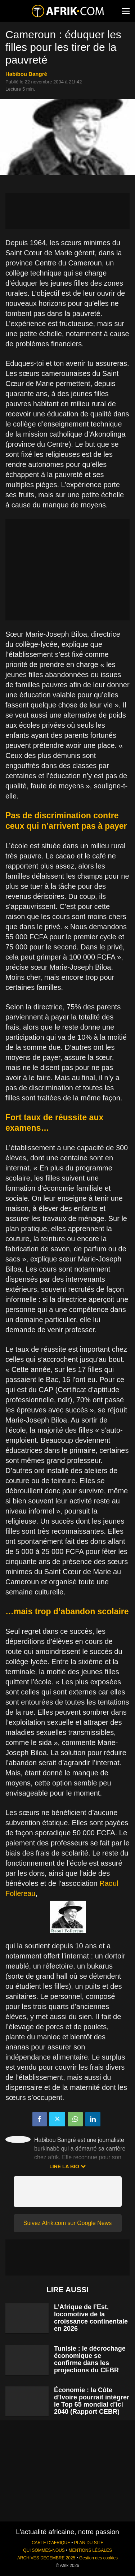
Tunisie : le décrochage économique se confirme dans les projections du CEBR (90, 2359)
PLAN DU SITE (88, 2542)
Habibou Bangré (26, 74)
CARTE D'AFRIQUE (51, 2542)
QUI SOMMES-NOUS (44, 2550)
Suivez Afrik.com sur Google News (67, 2223)
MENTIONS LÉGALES (90, 2550)
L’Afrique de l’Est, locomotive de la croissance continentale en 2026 (91, 2317)
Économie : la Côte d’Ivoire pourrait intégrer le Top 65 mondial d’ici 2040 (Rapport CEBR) (91, 2400)
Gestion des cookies (98, 2557)
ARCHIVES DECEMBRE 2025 (46, 2557)
